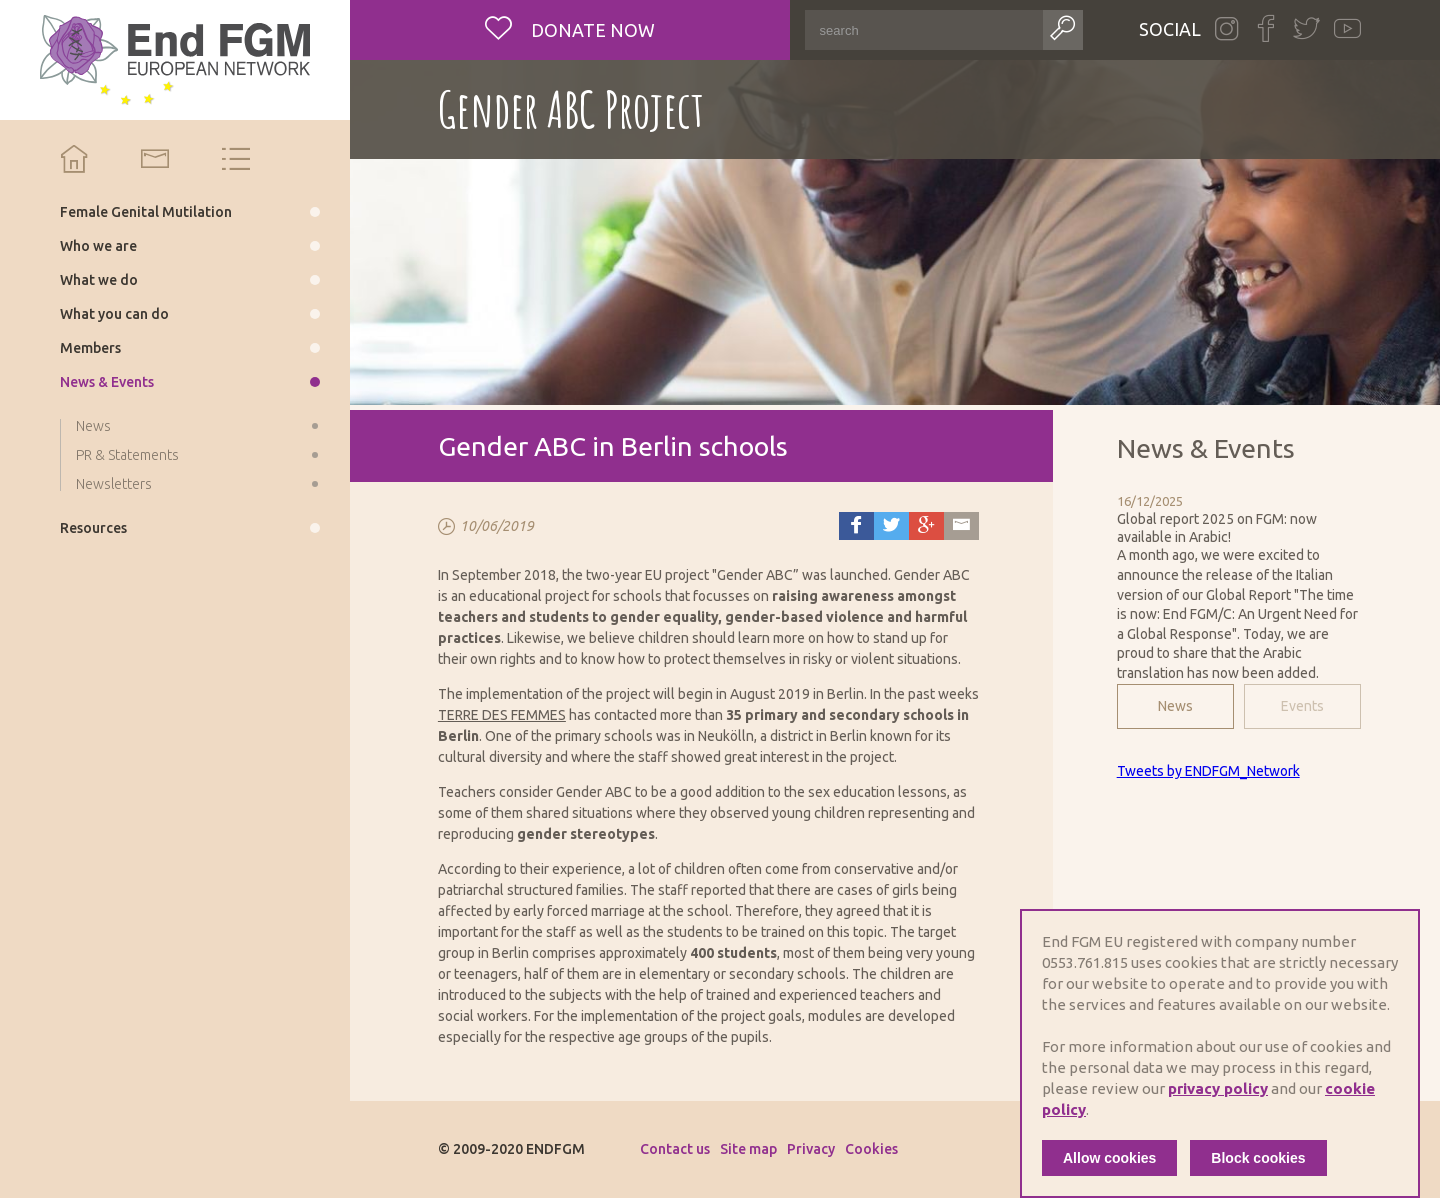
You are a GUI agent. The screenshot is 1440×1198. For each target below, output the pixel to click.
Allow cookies (1109, 1158)
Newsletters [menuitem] (114, 484)
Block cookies (1258, 1158)
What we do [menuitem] (99, 280)
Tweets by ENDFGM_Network (1208, 771)
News (1175, 706)
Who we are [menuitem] (98, 246)
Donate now (591, 30)
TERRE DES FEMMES (502, 715)
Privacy (811, 1149)
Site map (748, 1149)
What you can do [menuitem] (114, 314)
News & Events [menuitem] (107, 382)
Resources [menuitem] (93, 528)
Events (1302, 706)
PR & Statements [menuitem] (127, 455)
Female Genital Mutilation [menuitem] (146, 212)
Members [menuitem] (90, 348)
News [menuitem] (93, 426)
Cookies (871, 1149)
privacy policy (1218, 1088)
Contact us (675, 1149)
